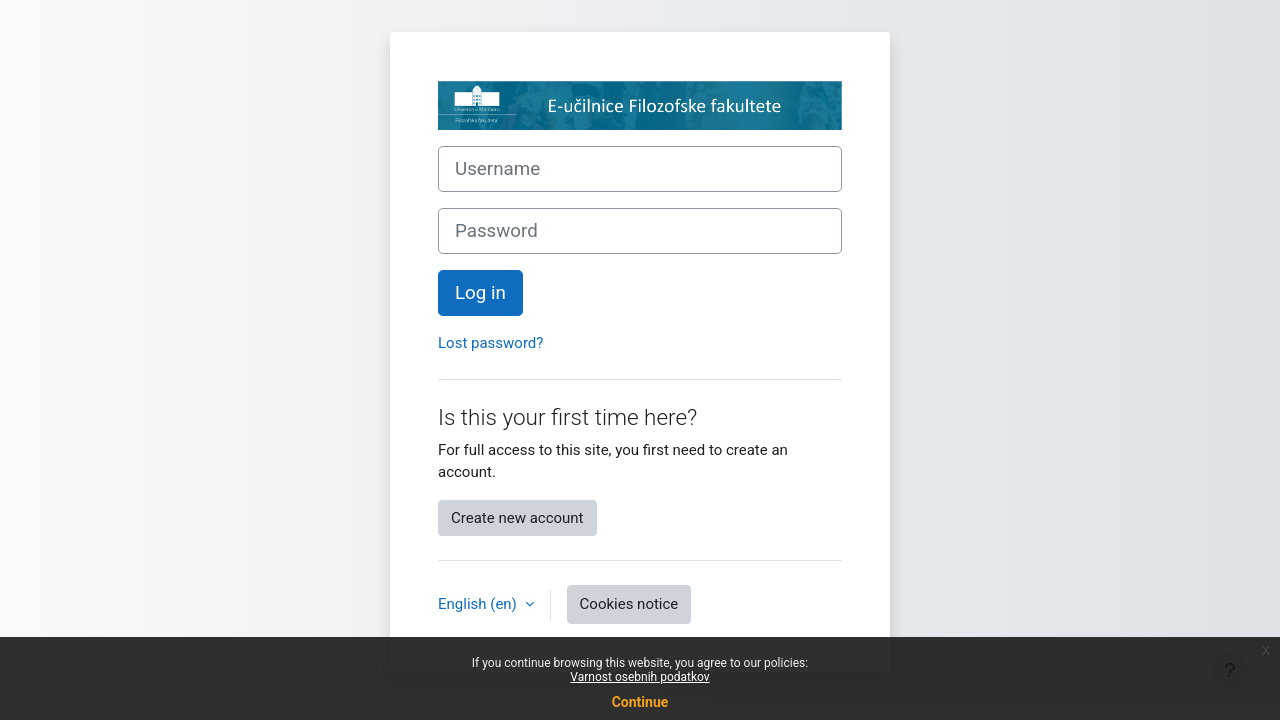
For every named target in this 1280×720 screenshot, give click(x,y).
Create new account (517, 518)
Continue (640, 702)
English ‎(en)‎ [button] (479, 604)
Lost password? (490, 343)
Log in (480, 293)
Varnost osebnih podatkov (639, 677)
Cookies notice (629, 604)
